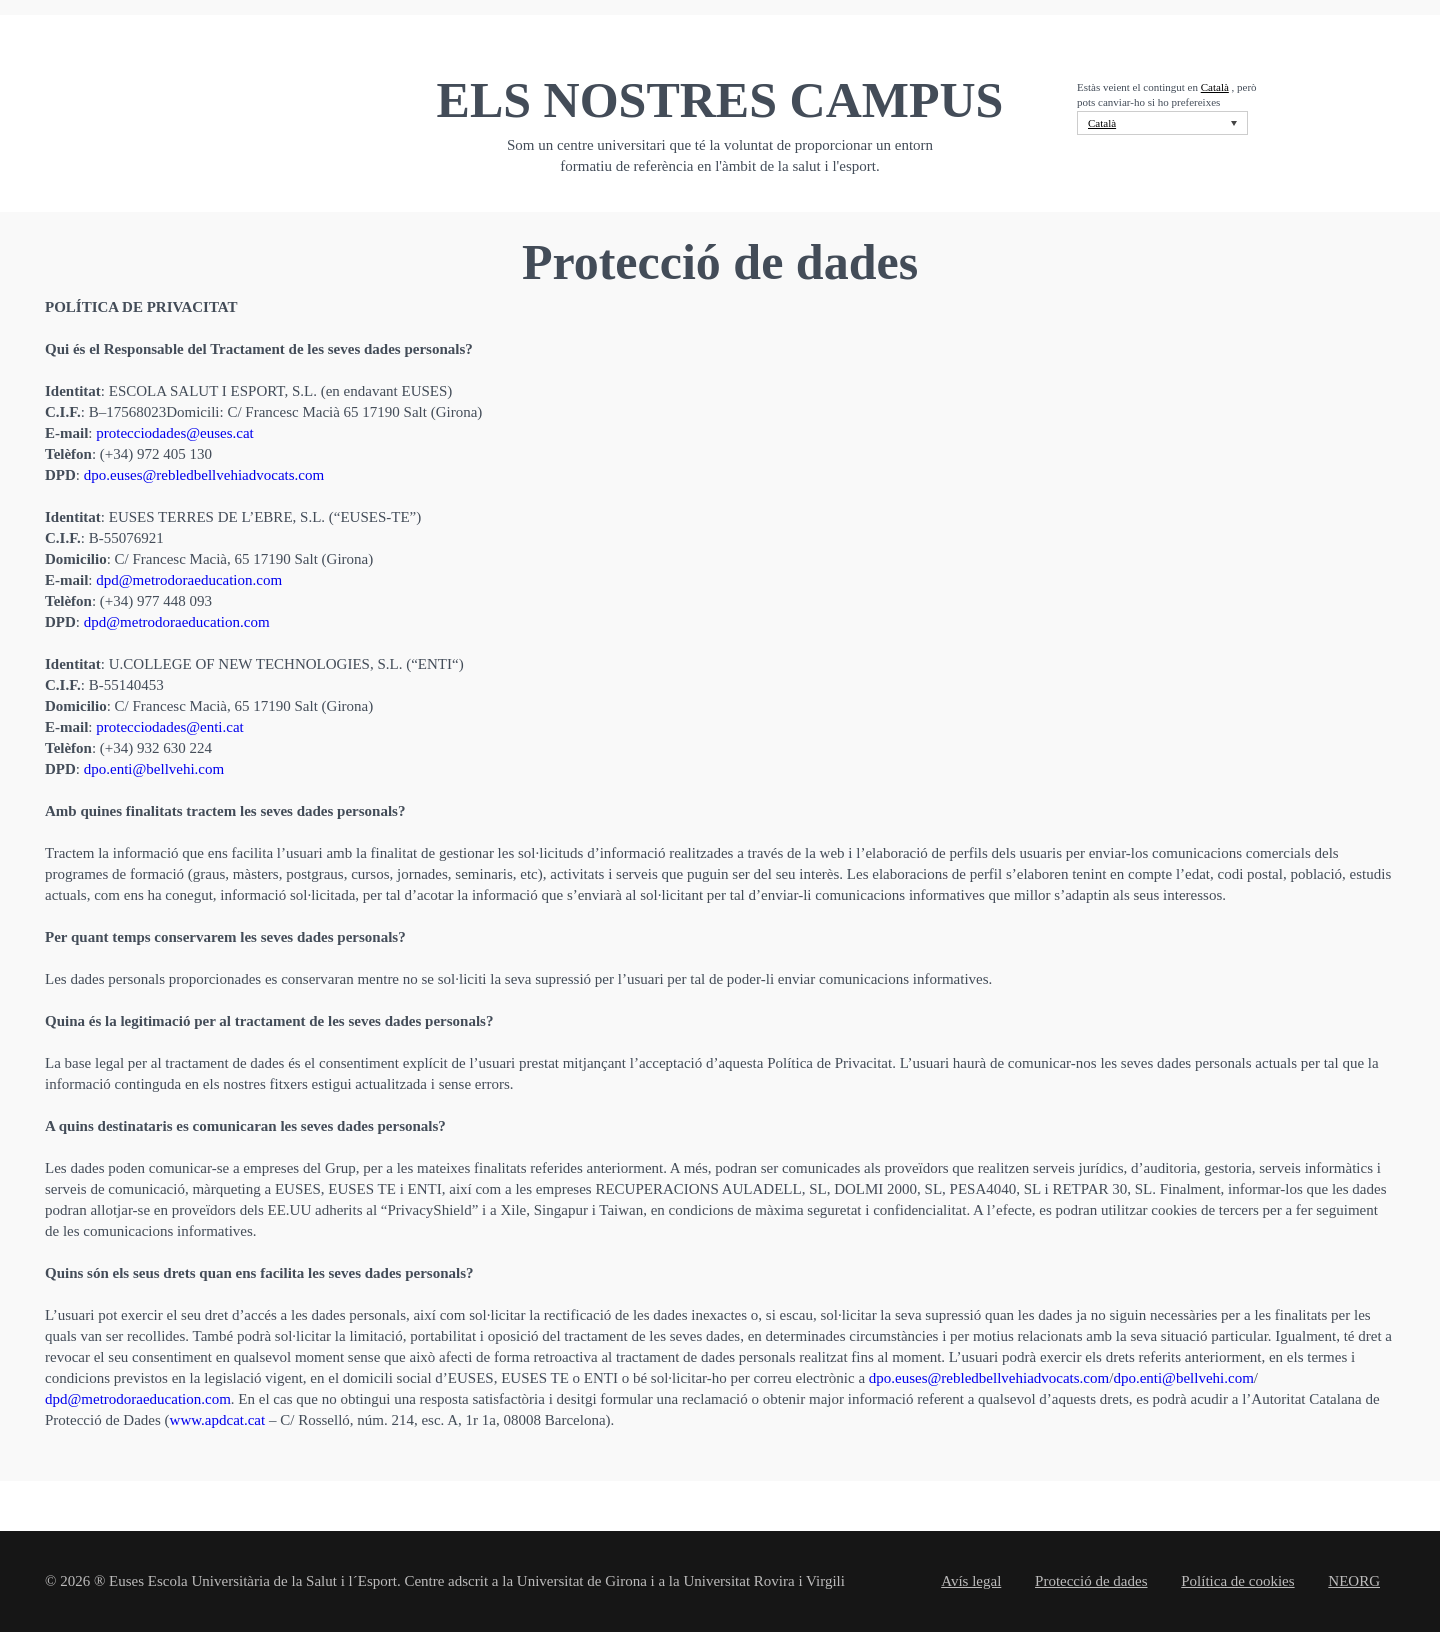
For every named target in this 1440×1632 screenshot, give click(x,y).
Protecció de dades (1091, 1581)
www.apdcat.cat (218, 1420)
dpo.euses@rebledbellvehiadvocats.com (204, 475)
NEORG (1354, 1581)
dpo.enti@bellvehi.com (154, 769)
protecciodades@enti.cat (170, 727)
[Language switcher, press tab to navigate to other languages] (1162, 123)
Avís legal (971, 1581)
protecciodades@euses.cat (175, 433)
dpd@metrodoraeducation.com (189, 580)
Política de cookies (1237, 1581)
